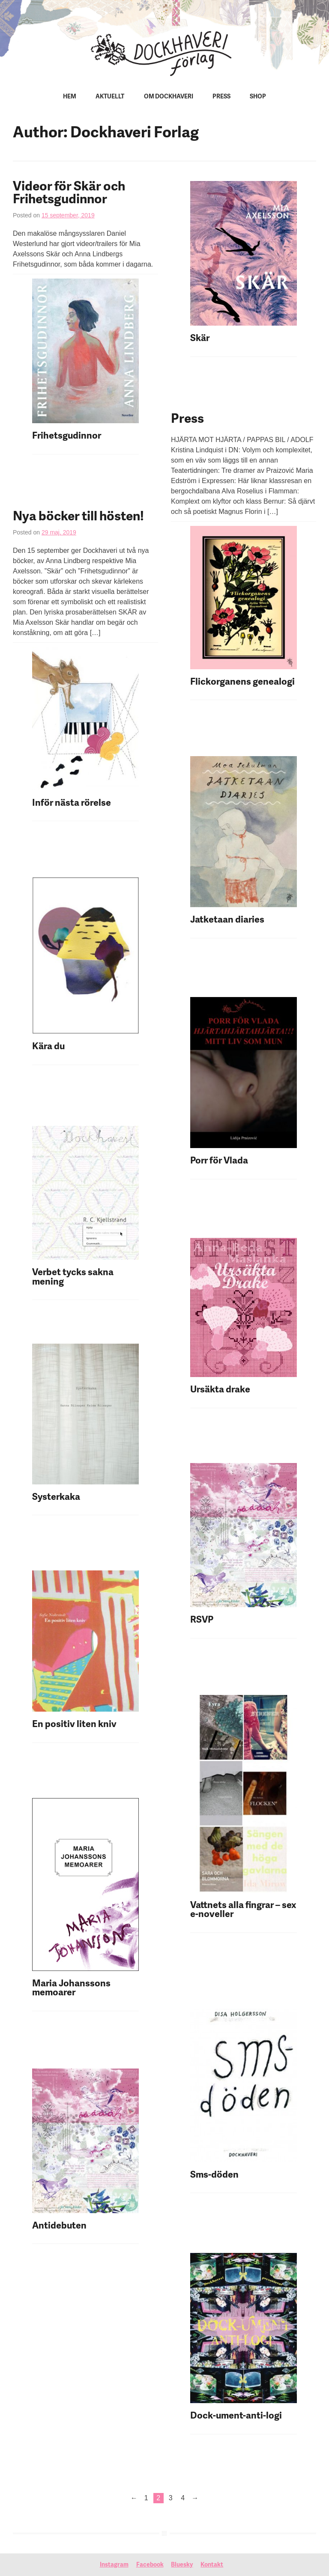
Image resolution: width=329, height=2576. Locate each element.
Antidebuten (59, 2226)
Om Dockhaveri (168, 97)
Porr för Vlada (219, 1161)
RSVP (201, 1620)
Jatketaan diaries (227, 920)
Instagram (114, 2565)
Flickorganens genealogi (243, 682)
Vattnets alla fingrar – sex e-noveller (243, 1910)
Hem (69, 97)
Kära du (48, 1047)
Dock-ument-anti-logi (236, 2416)
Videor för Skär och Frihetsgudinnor (69, 193)
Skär (199, 338)
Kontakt (211, 2565)
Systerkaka (56, 1497)
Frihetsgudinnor (66, 436)
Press (221, 97)
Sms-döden (214, 2175)
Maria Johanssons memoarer (71, 1988)
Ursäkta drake (220, 1390)
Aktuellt (110, 97)
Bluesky (182, 2565)
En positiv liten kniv (74, 1724)
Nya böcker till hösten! (78, 517)
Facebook (150, 2565)
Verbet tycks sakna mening (73, 1277)
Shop (258, 97)
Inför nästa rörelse (71, 803)
